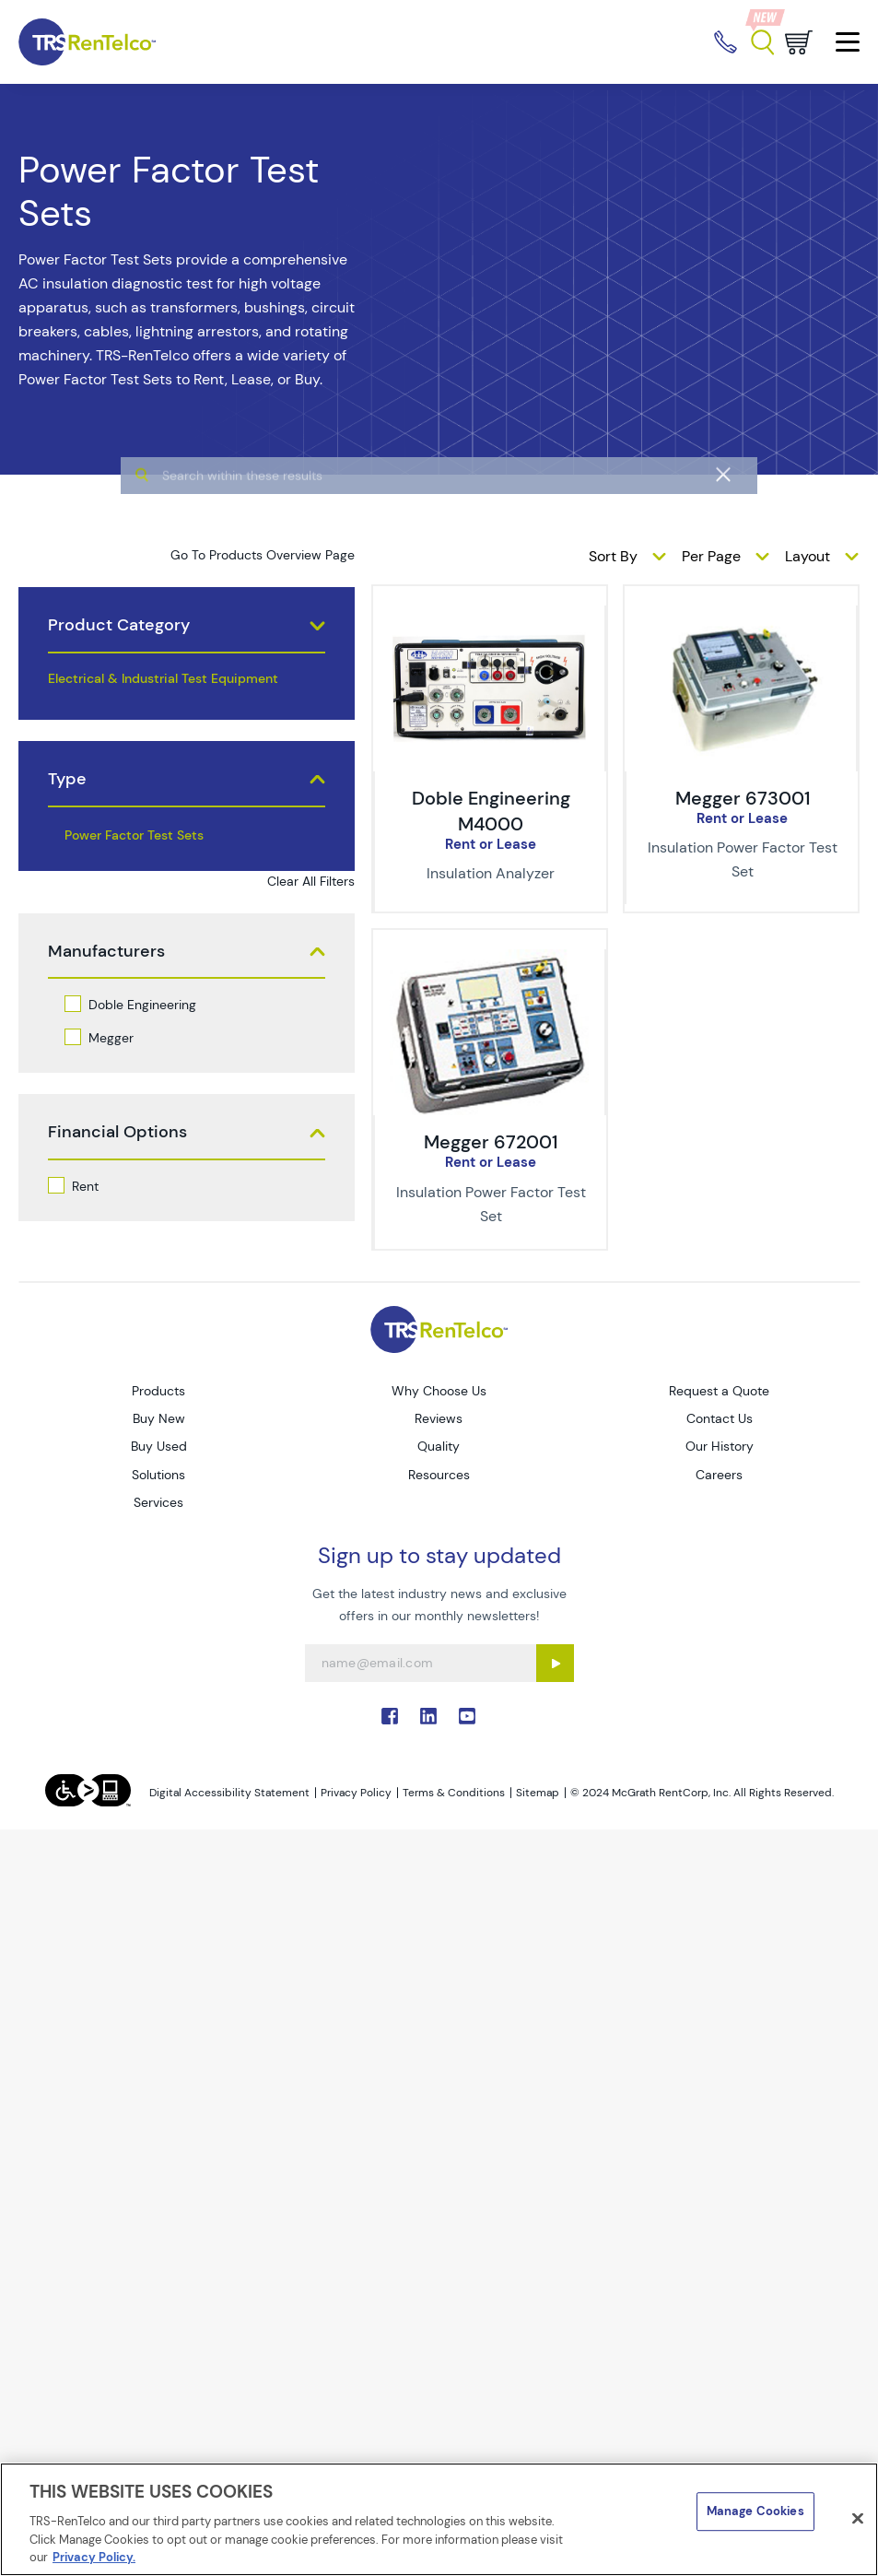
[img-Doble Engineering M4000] (488, 615)
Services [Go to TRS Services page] (158, 1502)
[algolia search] (438, 514)
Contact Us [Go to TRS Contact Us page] (719, 1418)
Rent (85, 1186)
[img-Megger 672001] (488, 959)
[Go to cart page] (799, 42)
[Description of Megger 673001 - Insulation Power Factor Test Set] (742, 860)
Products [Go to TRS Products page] (158, 1390)
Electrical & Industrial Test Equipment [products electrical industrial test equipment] (163, 678)
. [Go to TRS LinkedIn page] (428, 1716)
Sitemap (537, 1792)
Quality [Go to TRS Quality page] (438, 1446)
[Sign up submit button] (555, 1663)
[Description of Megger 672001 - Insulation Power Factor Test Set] (490, 1205)
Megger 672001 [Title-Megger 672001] (490, 1142)
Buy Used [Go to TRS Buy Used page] (159, 1446)
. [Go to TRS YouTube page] (467, 1716)
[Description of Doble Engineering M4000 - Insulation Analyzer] (490, 874)
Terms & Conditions (454, 1792)
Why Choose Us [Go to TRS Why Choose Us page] (439, 1390)
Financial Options (117, 1132)
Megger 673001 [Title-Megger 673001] (742, 798)
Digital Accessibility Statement (229, 1792)
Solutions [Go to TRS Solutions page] (158, 1474)
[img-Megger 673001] (740, 615)
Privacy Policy (356, 1792)
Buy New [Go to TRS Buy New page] (159, 1418)
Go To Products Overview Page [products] (262, 555)
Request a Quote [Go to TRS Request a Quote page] (719, 1390)
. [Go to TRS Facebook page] (389, 1716)
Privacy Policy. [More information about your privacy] (94, 2557)
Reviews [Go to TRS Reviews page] (438, 1418)
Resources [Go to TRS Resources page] (439, 1474)
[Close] (857, 2519)
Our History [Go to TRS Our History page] (719, 1446)
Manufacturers (106, 951)
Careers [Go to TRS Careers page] (719, 1474)
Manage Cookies (755, 2511)
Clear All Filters (311, 881)
